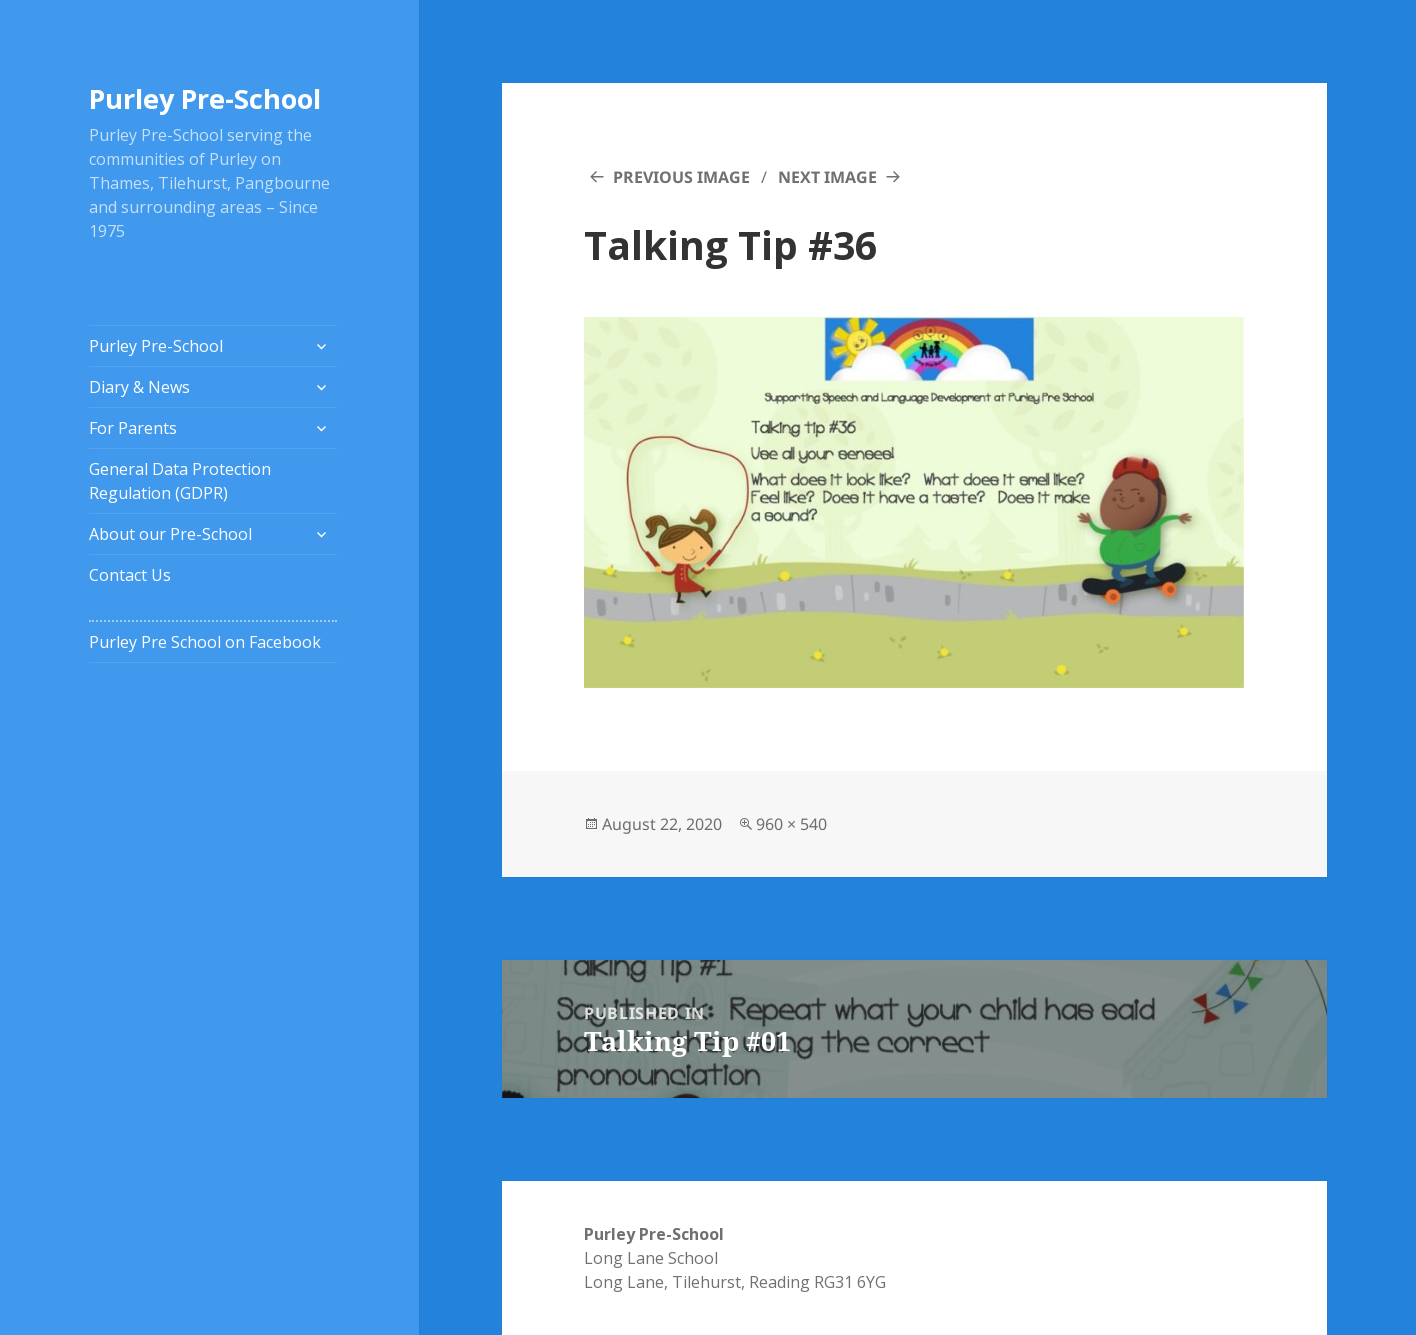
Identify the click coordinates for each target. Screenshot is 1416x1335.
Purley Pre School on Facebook (205, 642)
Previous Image (681, 177)
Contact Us (130, 575)
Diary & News (139, 387)
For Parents (133, 428)
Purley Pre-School (205, 98)
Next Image (827, 177)
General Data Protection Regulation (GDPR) (180, 481)
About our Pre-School (170, 534)
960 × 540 (791, 824)
